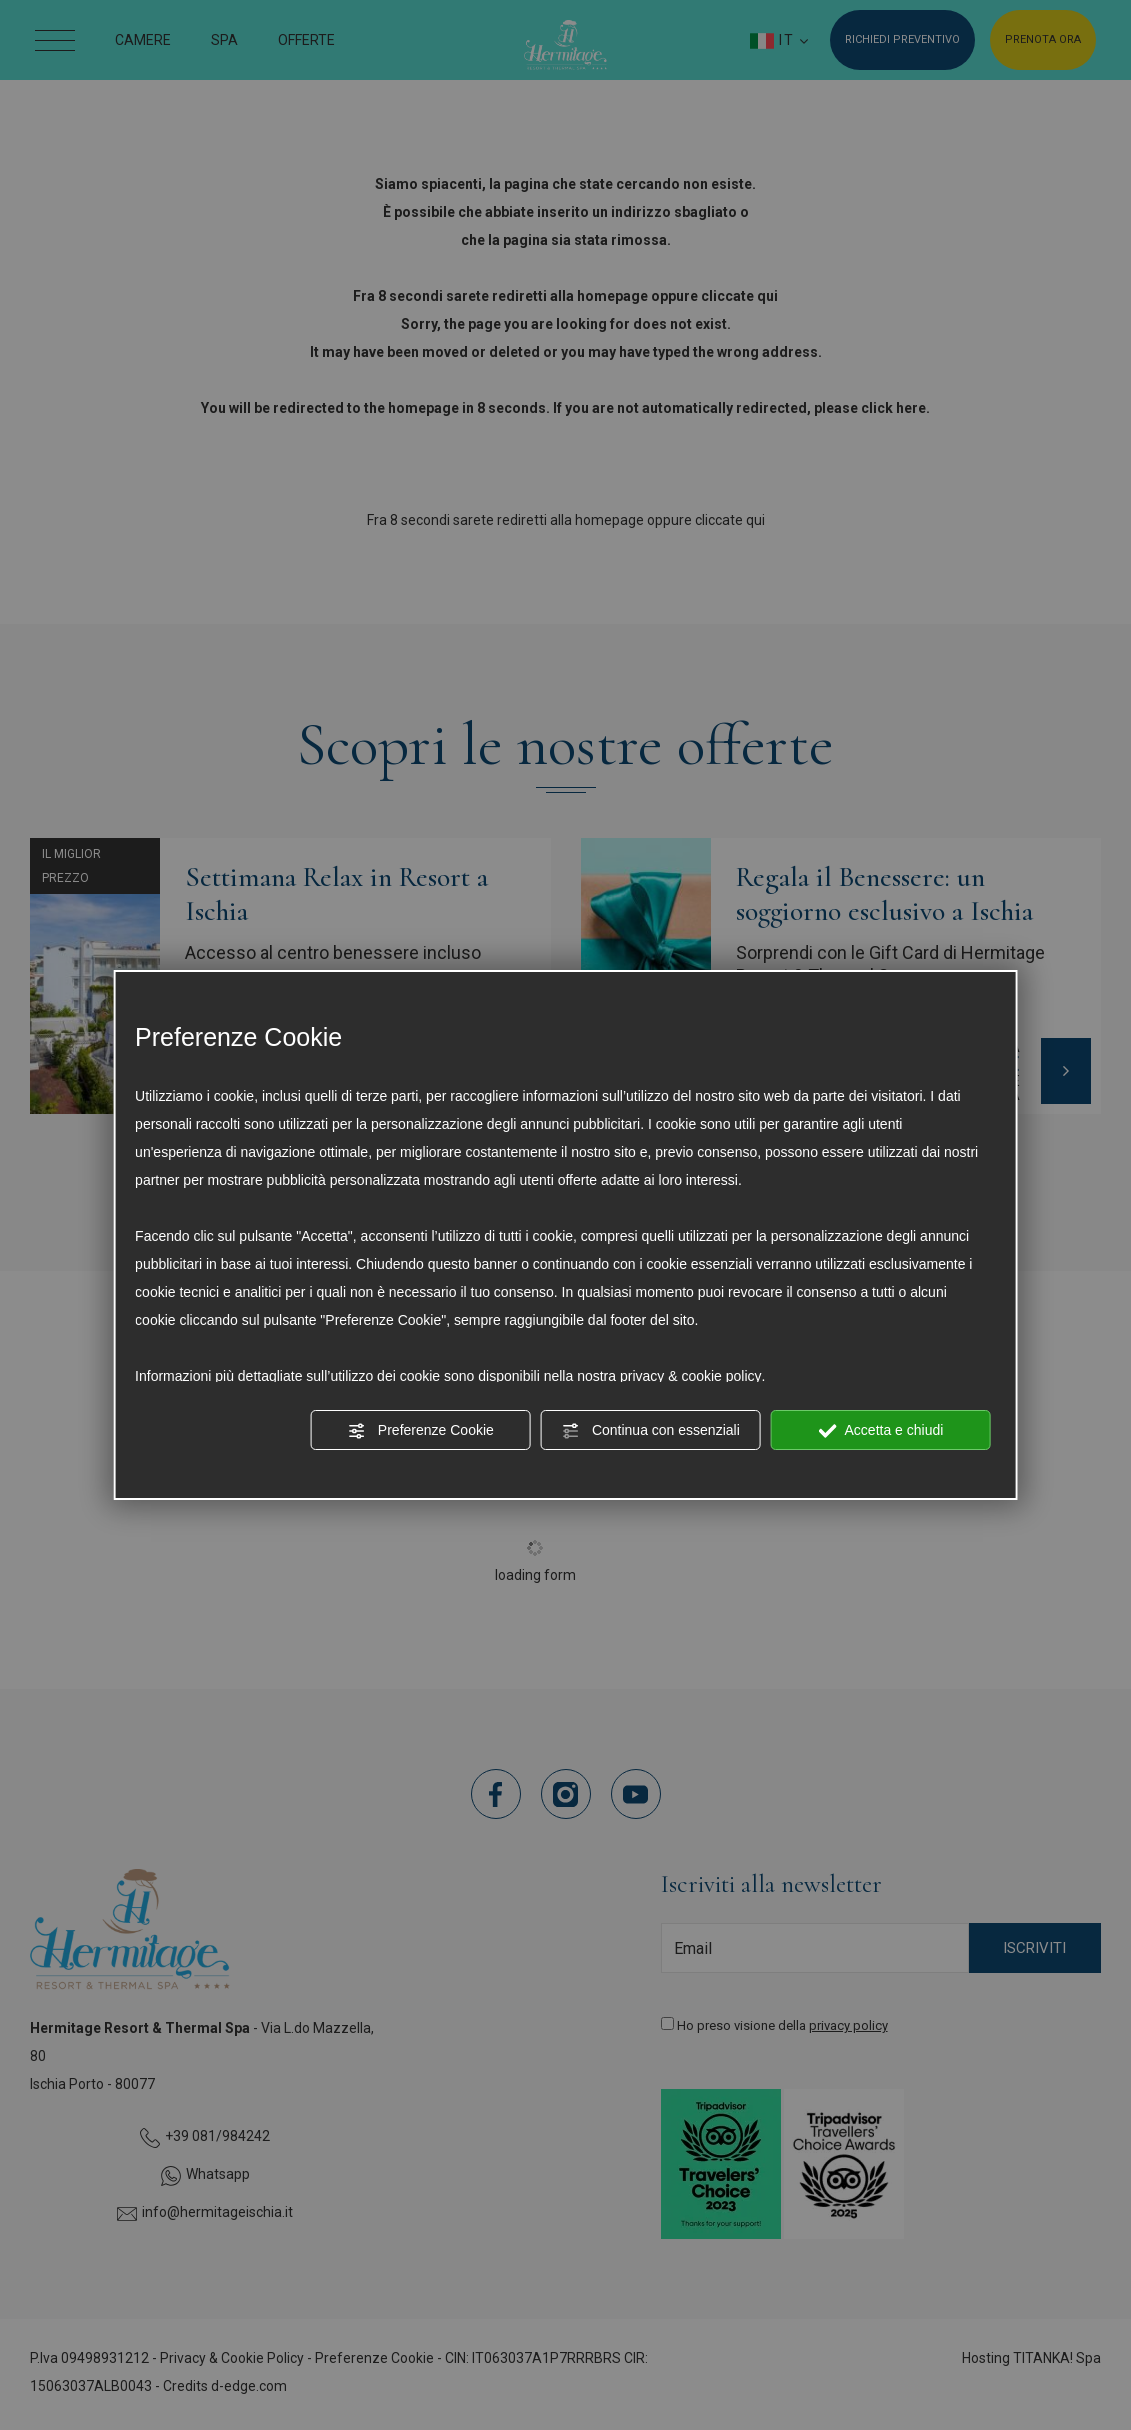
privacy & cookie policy (691, 1376)
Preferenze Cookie (421, 1431)
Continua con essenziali (651, 1431)
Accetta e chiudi (880, 1431)
